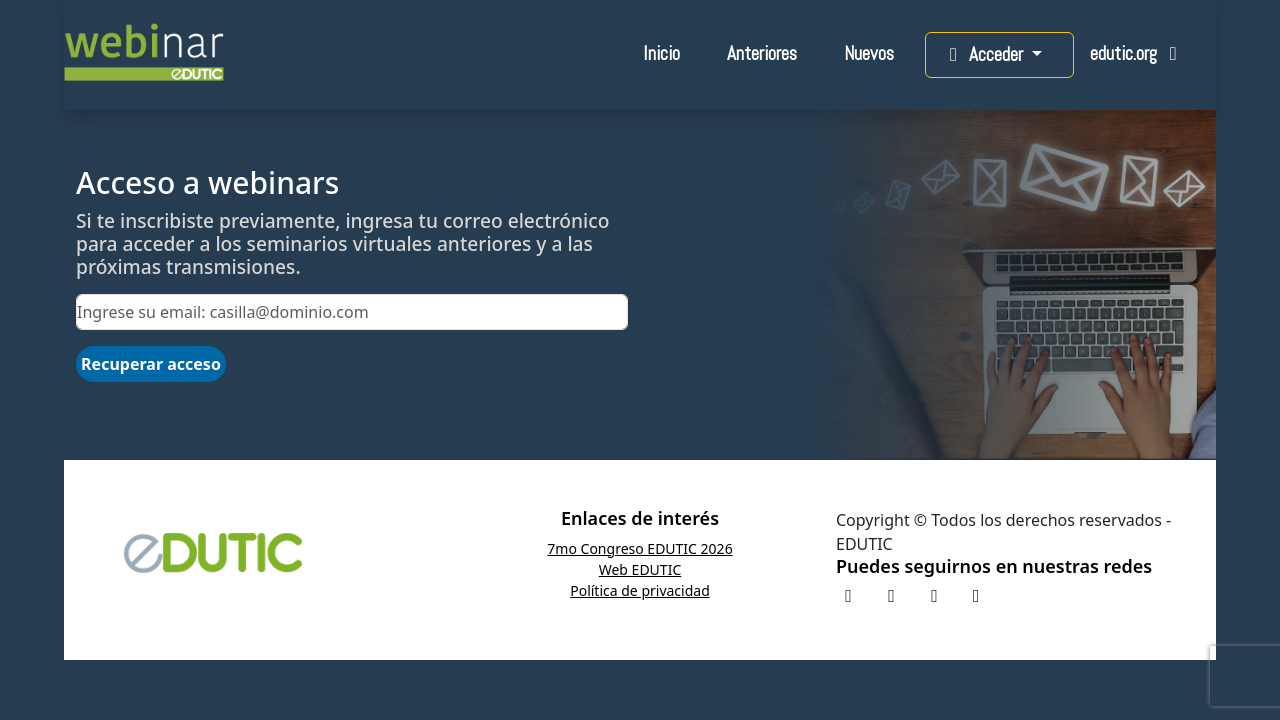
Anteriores (762, 53)
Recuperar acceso (151, 364)
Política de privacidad (640, 590)
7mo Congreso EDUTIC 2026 (639, 548)
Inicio (661, 53)
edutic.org (1137, 53)
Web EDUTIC (640, 569)
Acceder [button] (985, 54)
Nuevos (869, 53)
